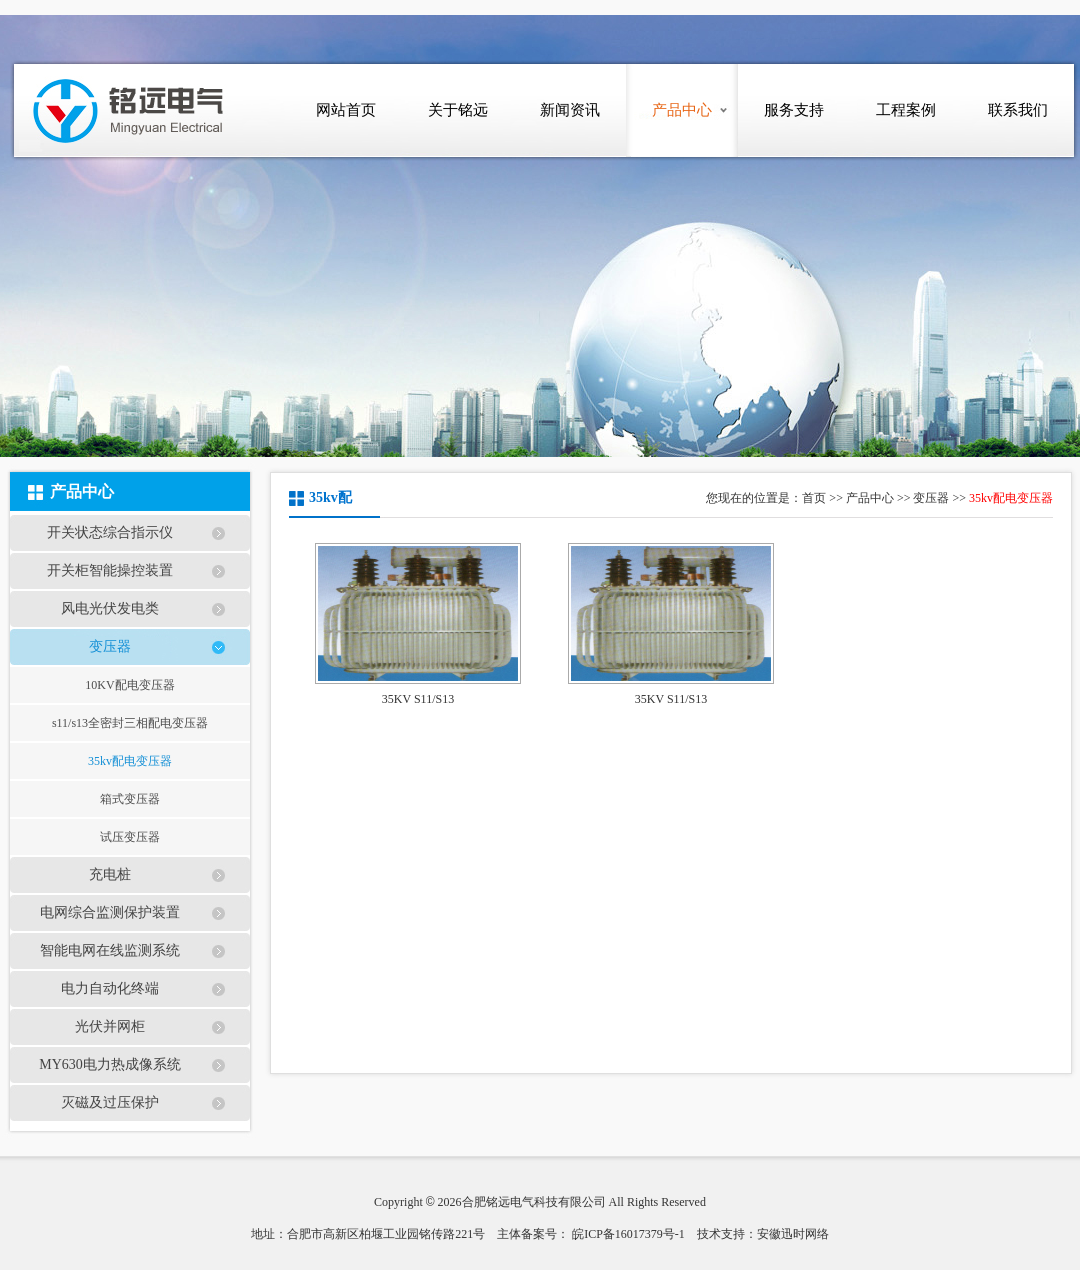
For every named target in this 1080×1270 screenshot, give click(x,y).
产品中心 (682, 110)
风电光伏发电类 (110, 608)
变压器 (110, 646)
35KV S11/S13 (418, 699)
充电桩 (110, 874)
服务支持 (794, 110)
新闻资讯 (570, 110)
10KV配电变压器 (129, 685)
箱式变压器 (130, 799)
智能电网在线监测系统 (110, 950)
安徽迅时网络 (793, 1234)
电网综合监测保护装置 (110, 912)
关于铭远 (458, 110)
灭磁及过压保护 (110, 1102)
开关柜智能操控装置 (110, 570)
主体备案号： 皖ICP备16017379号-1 (591, 1234)
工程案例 (906, 110)
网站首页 (346, 110)
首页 (814, 498)
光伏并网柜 (110, 1026)
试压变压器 (130, 837)
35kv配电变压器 (130, 761)
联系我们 (1018, 110)
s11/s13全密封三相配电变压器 (130, 723)
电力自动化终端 (110, 988)
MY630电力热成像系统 (110, 1064)
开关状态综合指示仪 (110, 532)
